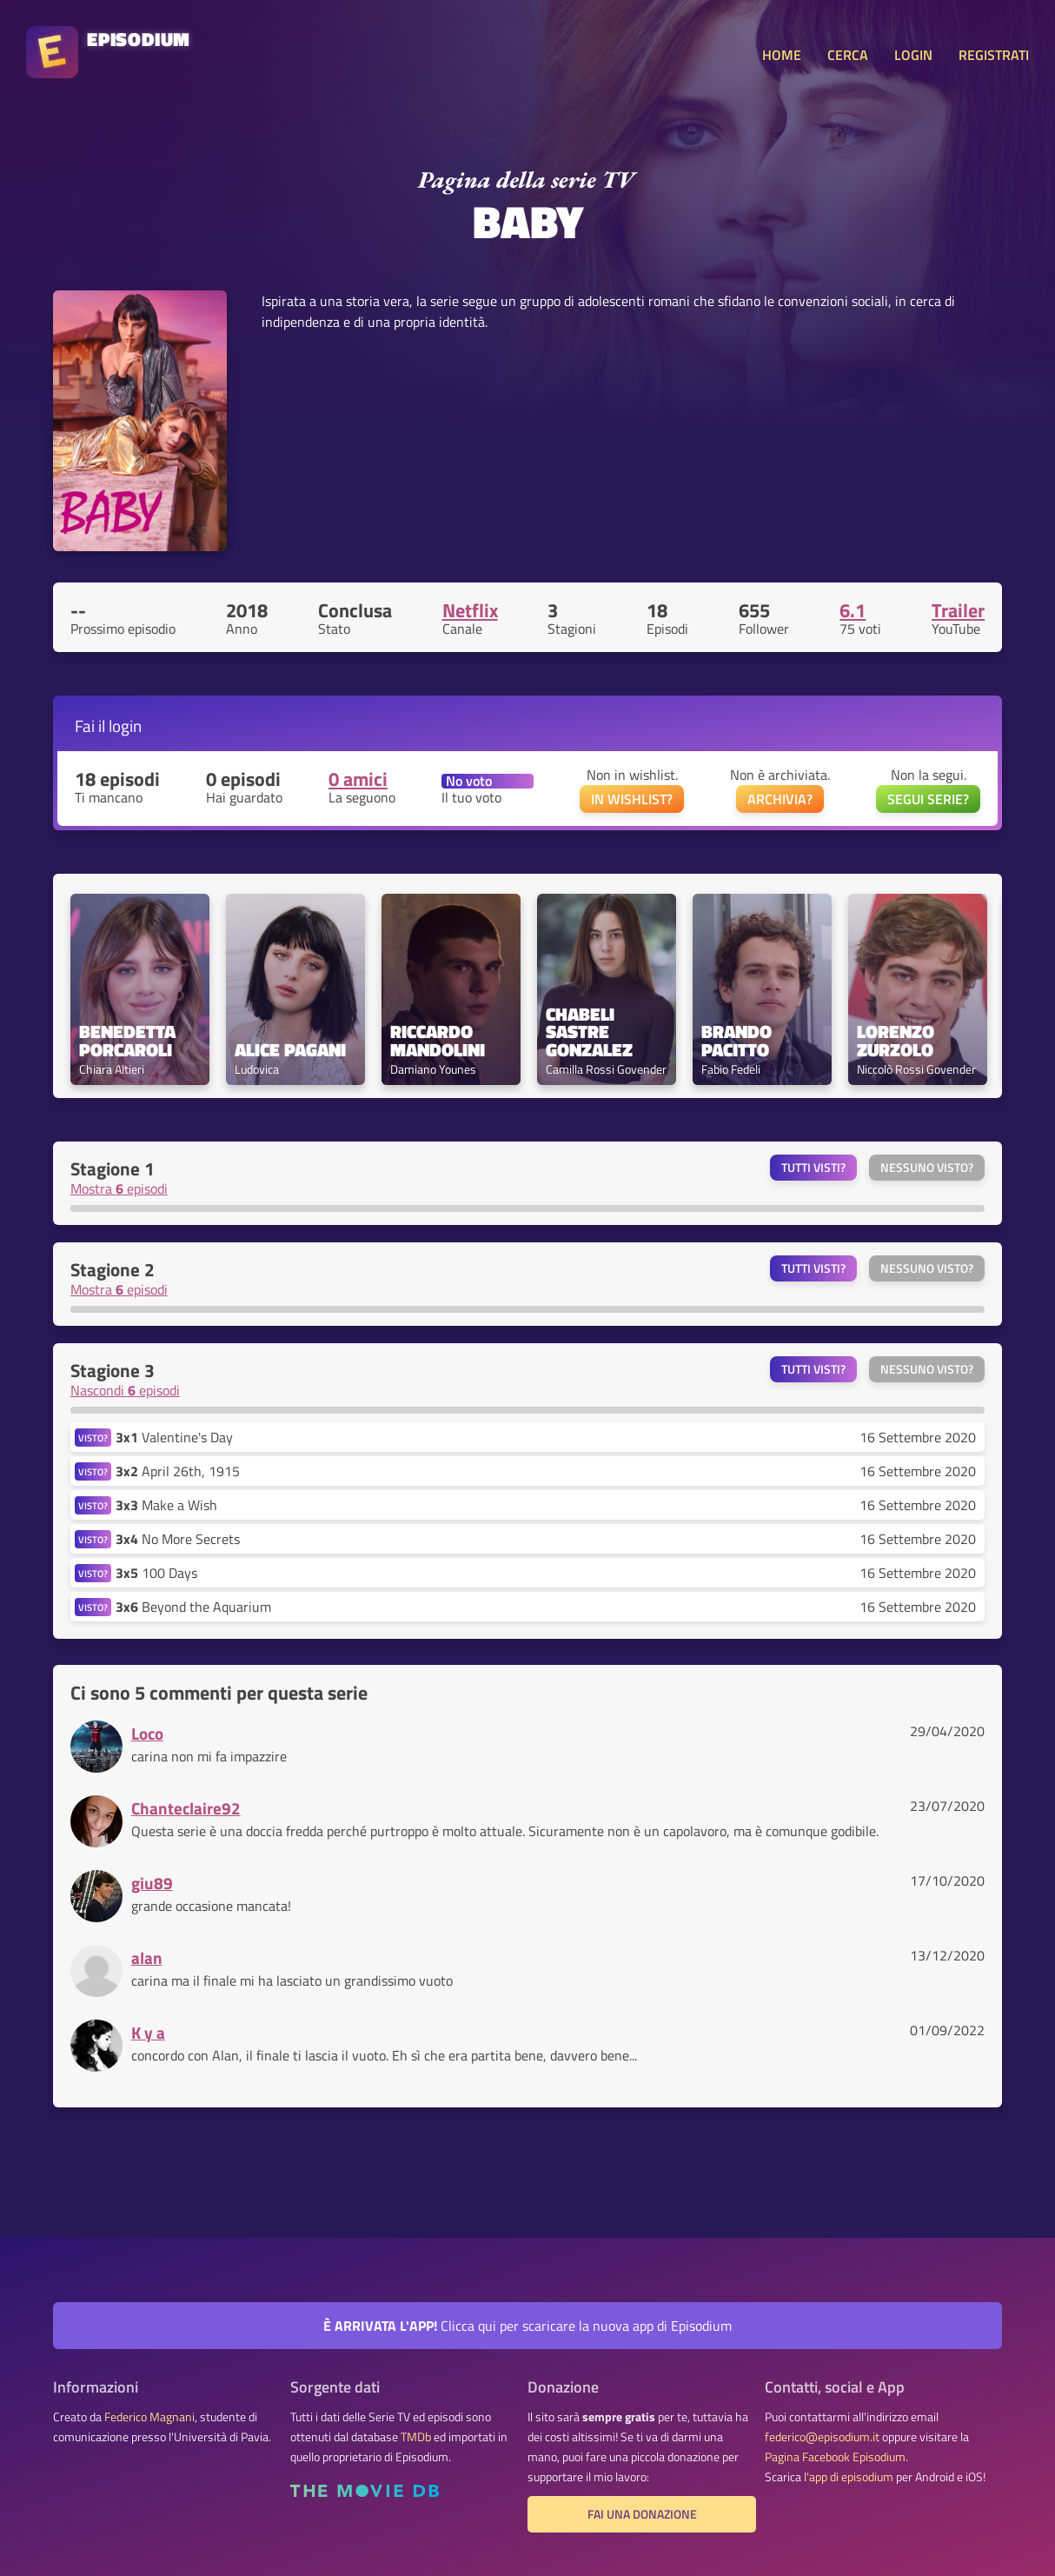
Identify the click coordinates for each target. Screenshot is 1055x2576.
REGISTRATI (994, 54)
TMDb (416, 2436)
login (125, 725)
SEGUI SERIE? (928, 799)
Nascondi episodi (125, 1390)
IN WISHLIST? (632, 799)
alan (147, 1957)
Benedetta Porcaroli (129, 1040)
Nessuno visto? (926, 1167)
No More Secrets (178, 1538)
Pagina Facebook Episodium (835, 2456)
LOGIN (913, 54)
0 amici (358, 779)
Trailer (958, 610)
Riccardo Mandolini (437, 1040)
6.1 (852, 610)
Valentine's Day (174, 1437)
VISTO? (93, 1437)
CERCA (847, 54)
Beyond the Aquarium (193, 1606)
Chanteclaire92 (186, 1808)
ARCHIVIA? (780, 799)
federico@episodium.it (822, 2436)
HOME (781, 54)
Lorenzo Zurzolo (898, 1040)
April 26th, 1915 (178, 1471)
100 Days (156, 1572)
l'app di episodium (848, 2476)
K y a (148, 2032)
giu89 (152, 1882)
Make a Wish (166, 1504)
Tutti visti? (813, 1167)
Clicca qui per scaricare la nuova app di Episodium (527, 2325)
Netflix (470, 610)
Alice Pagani (290, 1050)
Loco (147, 1733)
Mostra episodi (119, 1188)
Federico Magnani (149, 2416)
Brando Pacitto (738, 1040)
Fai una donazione (642, 2514)
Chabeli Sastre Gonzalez (589, 1032)
